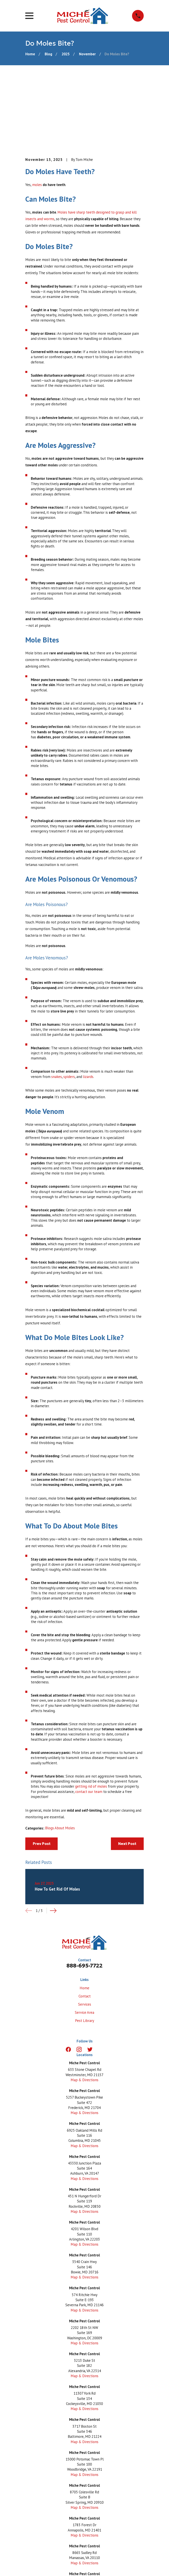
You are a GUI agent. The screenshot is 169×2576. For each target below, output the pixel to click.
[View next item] (53, 1843)
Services (84, 1937)
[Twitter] (89, 1982)
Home (84, 1921)
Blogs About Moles (60, 1761)
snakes (56, 1009)
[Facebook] (68, 1982)
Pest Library (84, 1953)
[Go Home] (30, 54)
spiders (69, 1009)
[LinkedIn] (100, 1982)
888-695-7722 (84, 1898)
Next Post (127, 1776)
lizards (88, 1009)
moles (37, 117)
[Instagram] (79, 1982)
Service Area (84, 1945)
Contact (85, 1929)
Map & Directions (84, 2013)
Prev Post (41, 1776)
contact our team (88, 1724)
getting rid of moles (91, 1719)
